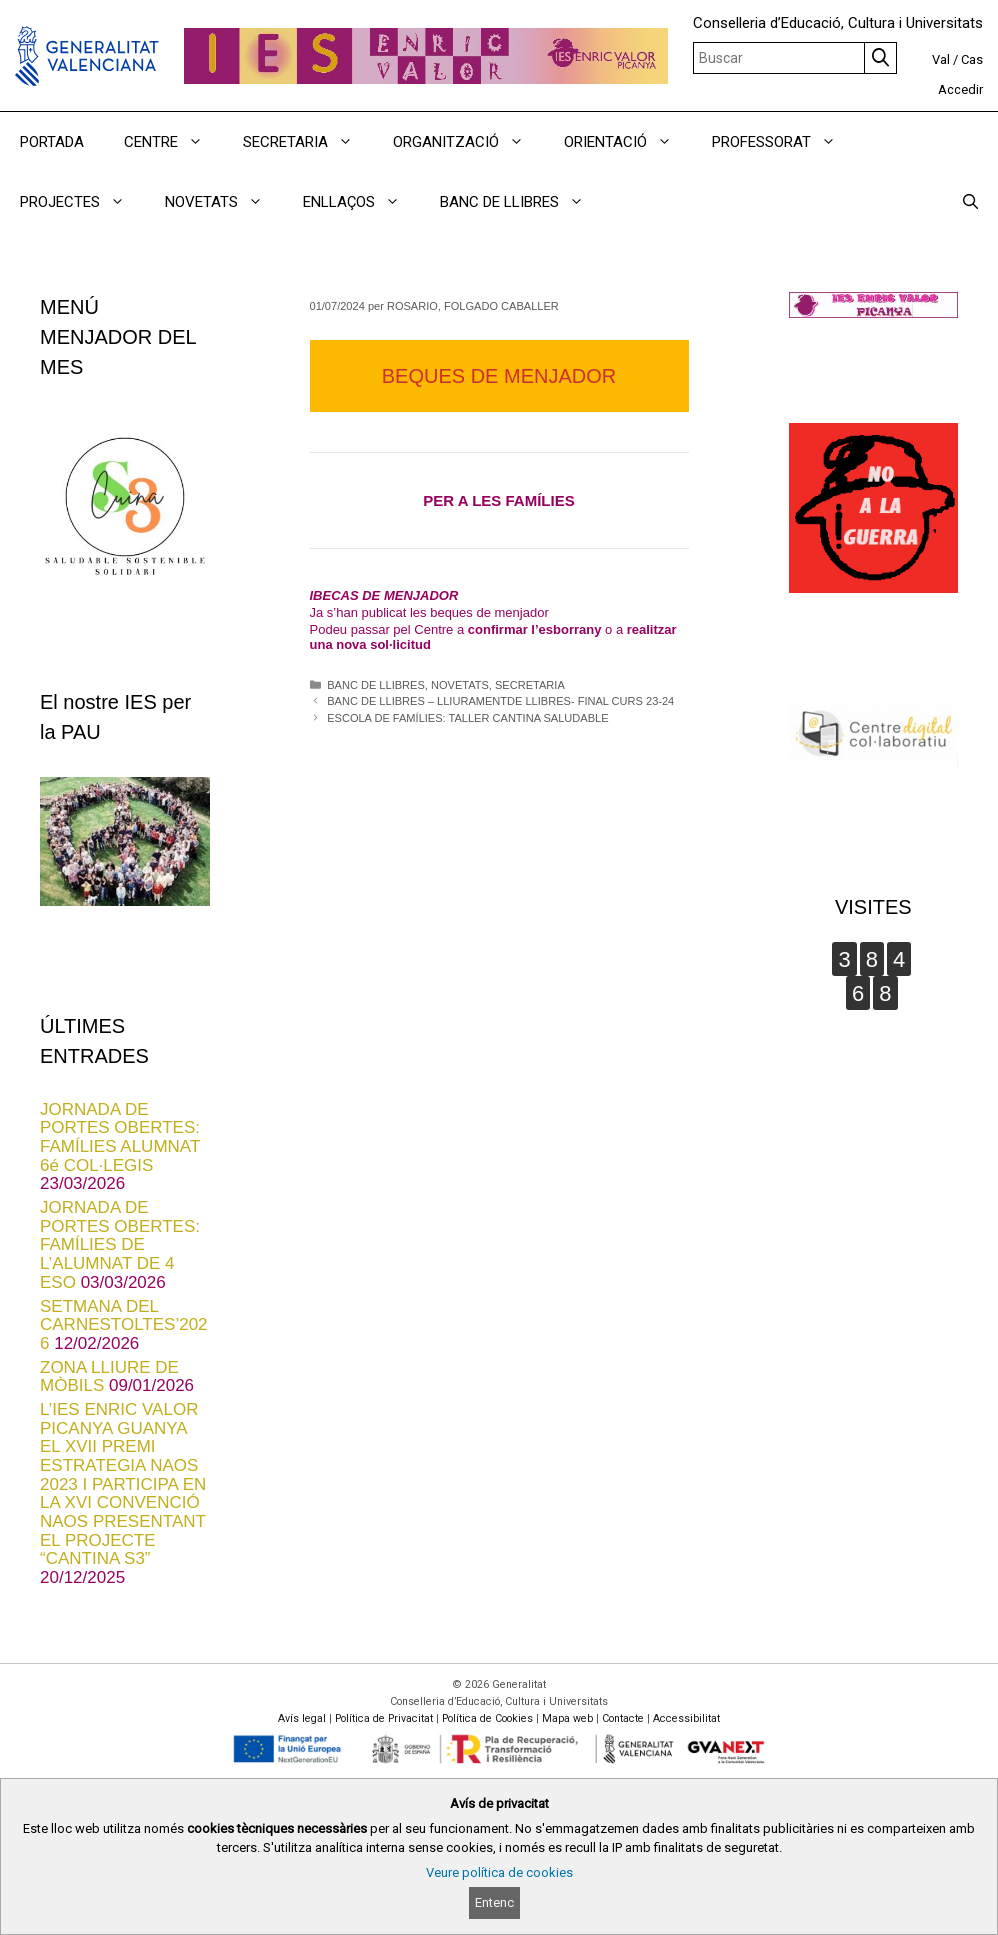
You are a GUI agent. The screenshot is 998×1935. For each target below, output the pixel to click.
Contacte (623, 1718)
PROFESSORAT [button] (784, 142)
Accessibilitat (686, 1718)
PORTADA (52, 142)
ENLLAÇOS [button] (361, 202)
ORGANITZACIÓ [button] (468, 142)
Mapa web (567, 1718)
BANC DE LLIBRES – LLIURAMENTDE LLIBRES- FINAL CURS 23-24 (500, 701)
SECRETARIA (530, 685)
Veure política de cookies (499, 1872)
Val (941, 59)
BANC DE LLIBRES (376, 685)
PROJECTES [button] (82, 202)
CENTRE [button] (173, 142)
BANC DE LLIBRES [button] (522, 202)
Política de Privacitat (384, 1718)
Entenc (494, 1902)
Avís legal (302, 1718)
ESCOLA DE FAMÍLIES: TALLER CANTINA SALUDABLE (467, 718)
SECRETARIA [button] (308, 142)
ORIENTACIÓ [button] (628, 142)
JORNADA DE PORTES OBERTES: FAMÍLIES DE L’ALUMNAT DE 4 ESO (120, 1245)
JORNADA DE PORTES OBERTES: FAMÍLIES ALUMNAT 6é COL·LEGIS (120, 1137)
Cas (972, 59)
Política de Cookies (487, 1718)
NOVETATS (460, 685)
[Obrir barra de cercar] (970, 202)
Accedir (960, 89)
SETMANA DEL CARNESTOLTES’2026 (124, 1325)
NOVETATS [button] (224, 202)
